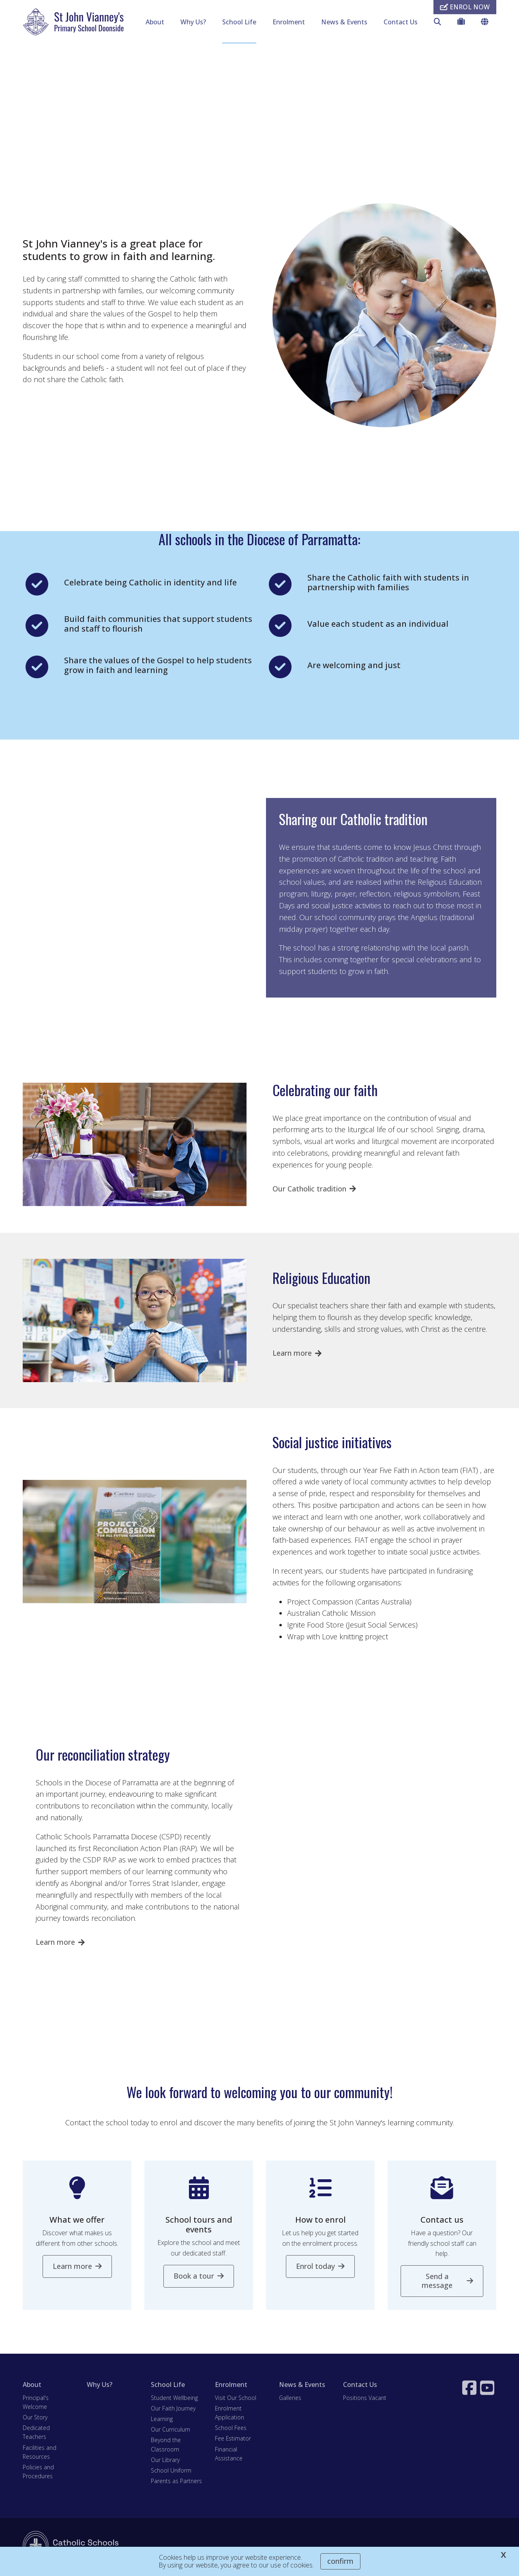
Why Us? (193, 21)
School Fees (231, 2430)
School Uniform (171, 2472)
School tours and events (198, 2226)
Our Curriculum (170, 2431)
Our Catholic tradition (309, 1190)
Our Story (35, 2419)
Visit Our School (235, 2399)
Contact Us (401, 21)
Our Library (165, 2461)
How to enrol (320, 2222)
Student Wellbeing (174, 2399)
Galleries (290, 2399)
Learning (162, 2420)
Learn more (292, 1354)
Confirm (340, 2561)
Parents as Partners (176, 2482)
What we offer (77, 2222)
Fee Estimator (233, 2440)
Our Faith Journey (173, 2410)
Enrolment (288, 21)
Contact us (441, 2222)
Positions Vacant (364, 2399)
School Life (239, 21)
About (155, 21)
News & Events (344, 21)
